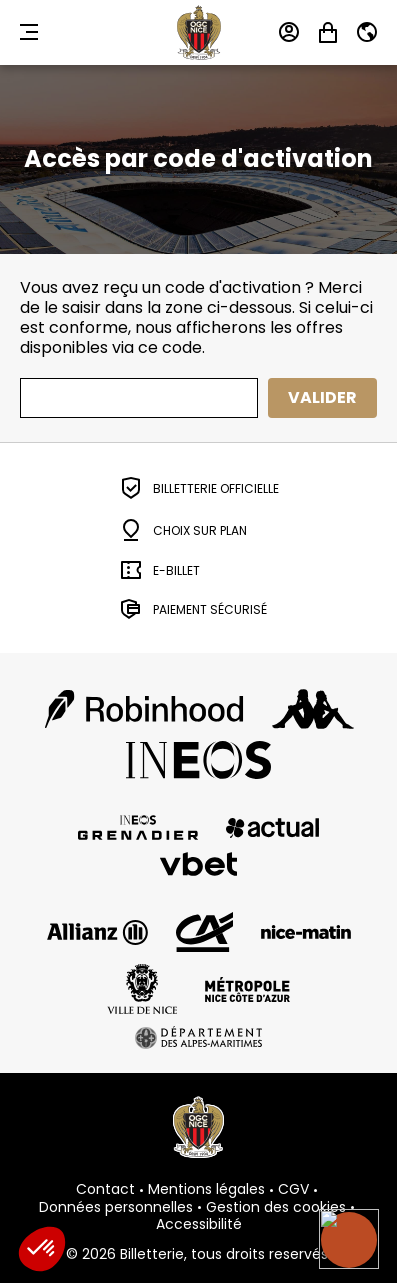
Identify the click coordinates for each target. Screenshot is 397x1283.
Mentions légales (206, 1190)
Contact (105, 1190)
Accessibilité (199, 1225)
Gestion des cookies (276, 1208)
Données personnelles (116, 1208)
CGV (293, 1190)
